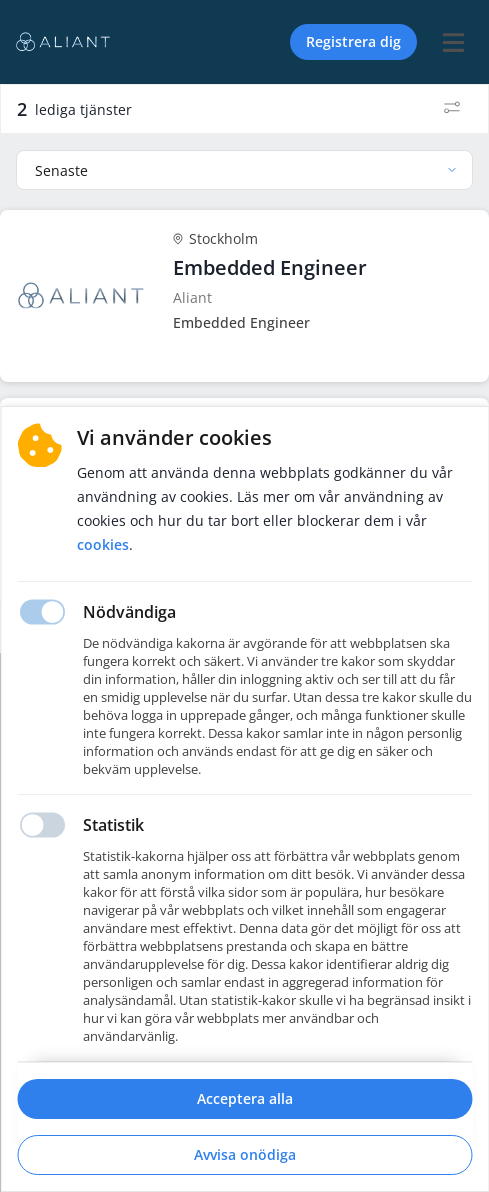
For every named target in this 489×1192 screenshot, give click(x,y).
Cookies (103, 544)
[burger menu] (453, 42)
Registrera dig (353, 41)
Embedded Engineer (270, 267)
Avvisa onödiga (245, 1154)
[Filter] (452, 109)
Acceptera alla (245, 1098)
